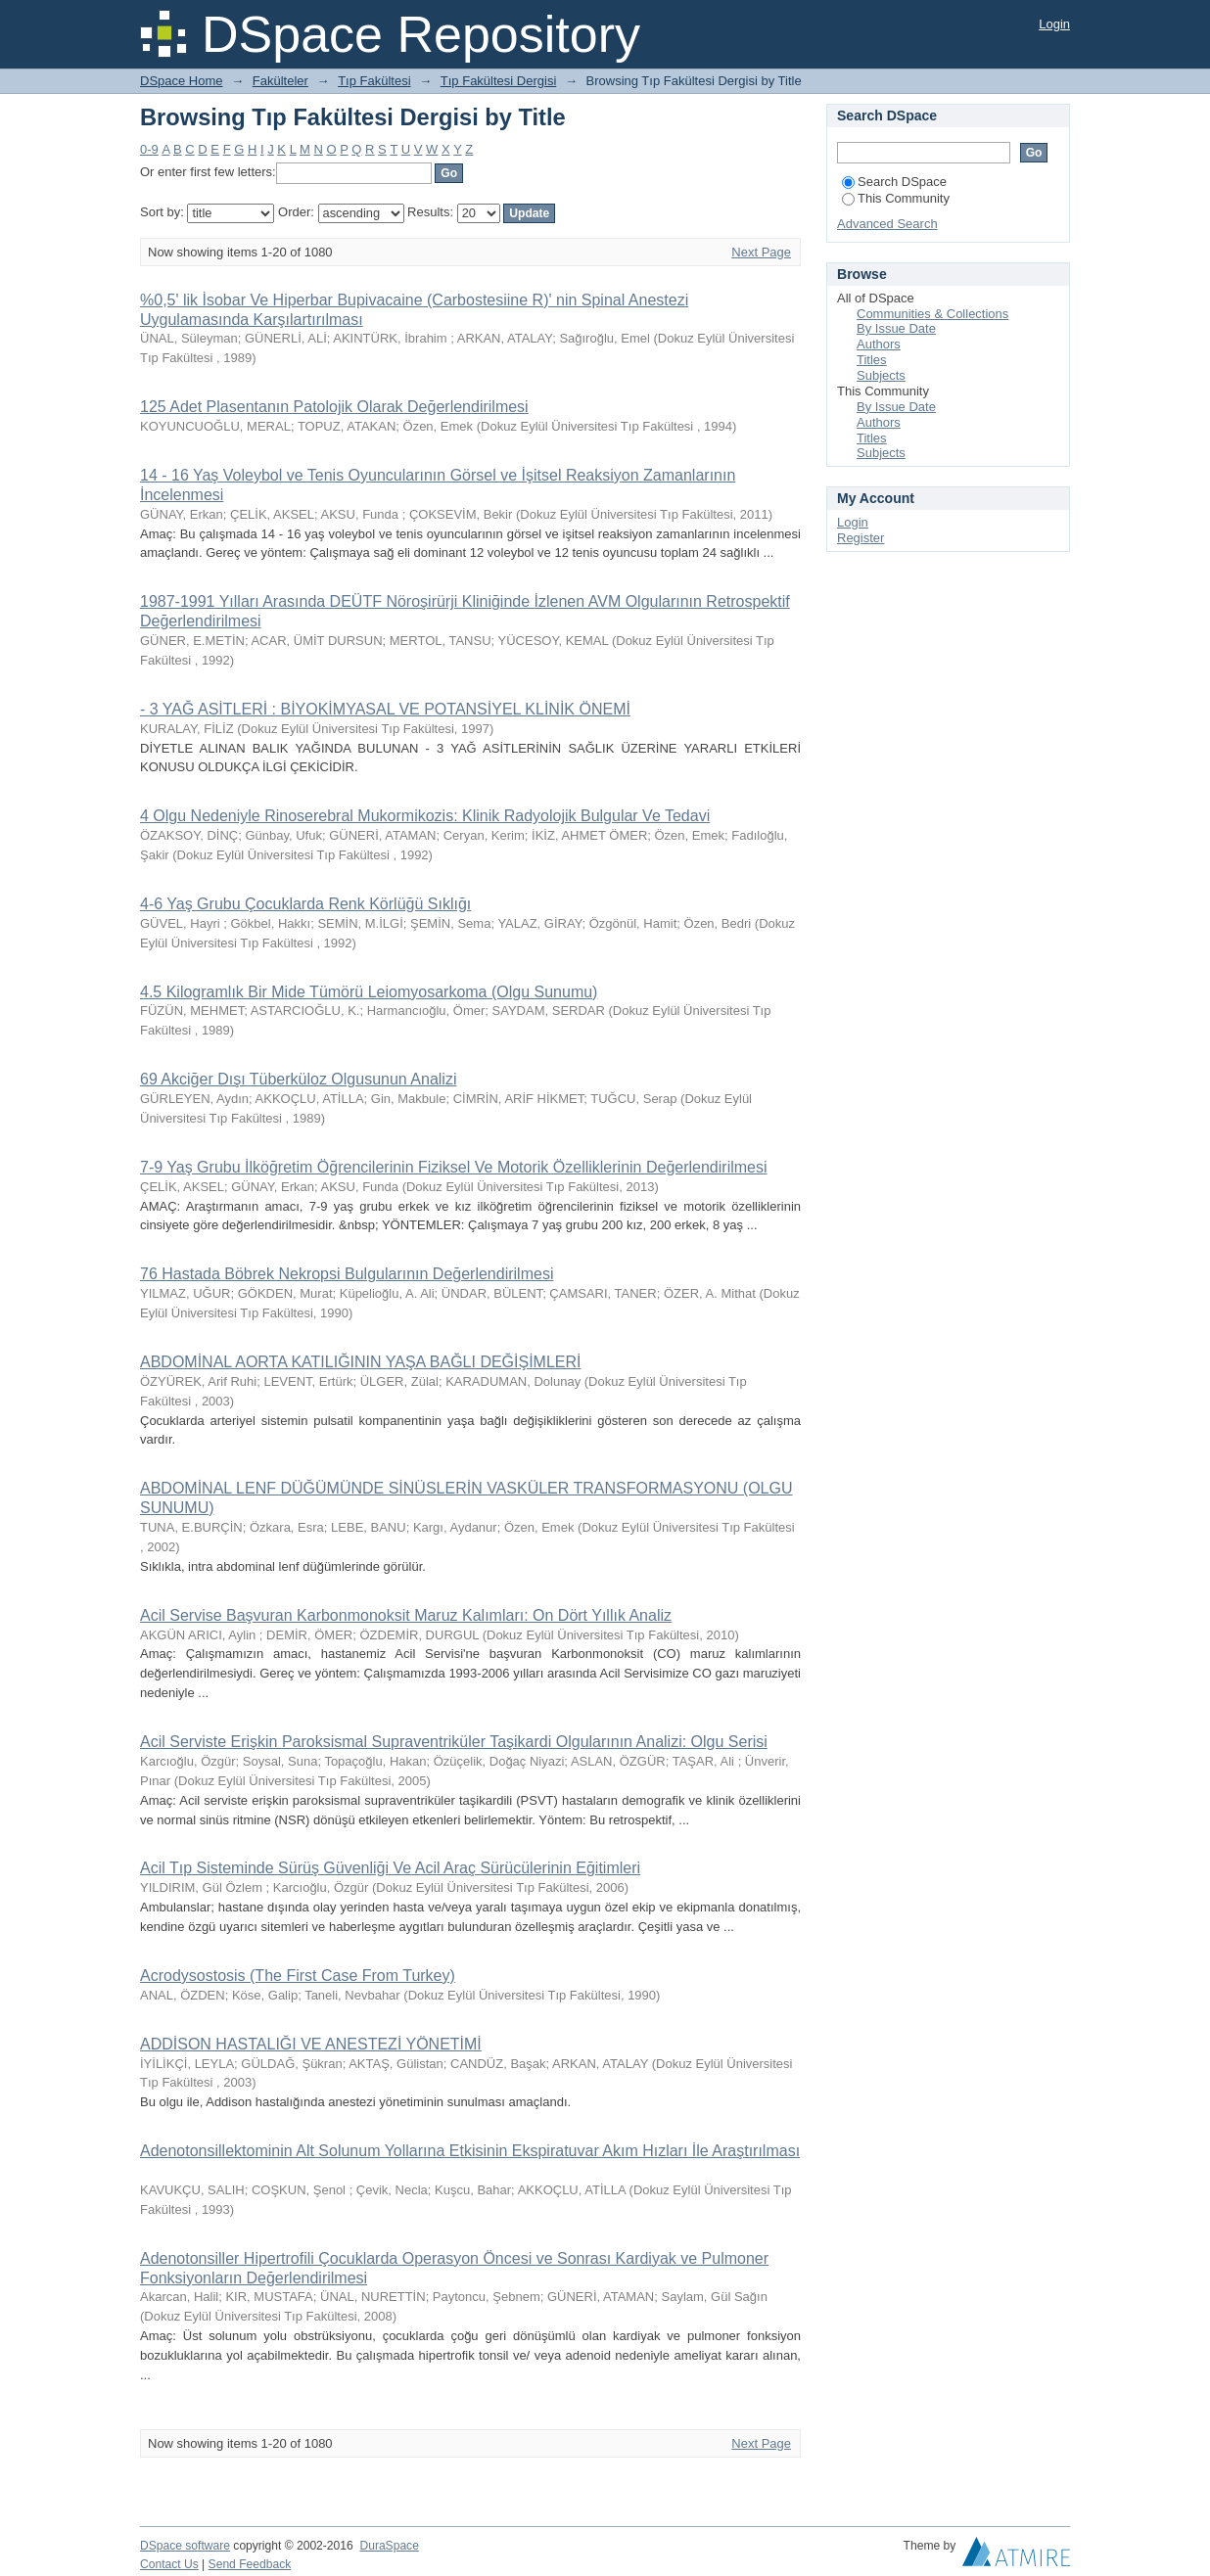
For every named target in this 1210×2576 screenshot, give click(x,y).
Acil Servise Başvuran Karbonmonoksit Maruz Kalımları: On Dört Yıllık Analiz (406, 1615)
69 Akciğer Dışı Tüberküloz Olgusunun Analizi (298, 1079)
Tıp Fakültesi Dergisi (498, 80)
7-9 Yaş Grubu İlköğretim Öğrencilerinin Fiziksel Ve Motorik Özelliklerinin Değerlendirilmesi (454, 1167)
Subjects (881, 375)
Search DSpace (894, 181)
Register (860, 537)
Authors (879, 344)
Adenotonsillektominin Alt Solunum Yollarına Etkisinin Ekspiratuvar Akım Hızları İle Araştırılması (470, 2150)
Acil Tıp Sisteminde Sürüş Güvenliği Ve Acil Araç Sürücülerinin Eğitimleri (390, 1868)
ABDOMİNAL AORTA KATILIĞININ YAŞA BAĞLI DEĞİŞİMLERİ (361, 1362)
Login (1054, 24)
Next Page (761, 252)
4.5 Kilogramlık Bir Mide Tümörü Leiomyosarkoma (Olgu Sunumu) (368, 992)
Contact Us (169, 2564)
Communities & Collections (932, 313)
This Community (896, 198)
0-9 (149, 149)
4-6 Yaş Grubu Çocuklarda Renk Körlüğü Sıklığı (305, 904)
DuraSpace (388, 2546)
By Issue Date (896, 328)
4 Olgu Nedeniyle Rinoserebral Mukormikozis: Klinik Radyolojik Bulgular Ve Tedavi (425, 815)
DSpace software (185, 2546)
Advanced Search (887, 223)
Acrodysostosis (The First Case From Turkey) (297, 1975)
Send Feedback (250, 2564)
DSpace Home (181, 80)
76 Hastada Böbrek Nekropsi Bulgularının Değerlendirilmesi (346, 1273)
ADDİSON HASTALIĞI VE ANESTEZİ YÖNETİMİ (311, 2044)
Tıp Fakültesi (374, 80)
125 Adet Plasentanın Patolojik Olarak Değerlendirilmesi (334, 406)
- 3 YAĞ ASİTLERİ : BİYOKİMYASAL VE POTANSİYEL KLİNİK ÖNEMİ (385, 709)
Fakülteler (280, 80)
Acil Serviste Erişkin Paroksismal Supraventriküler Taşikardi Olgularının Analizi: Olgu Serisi (454, 1741)
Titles (872, 359)
